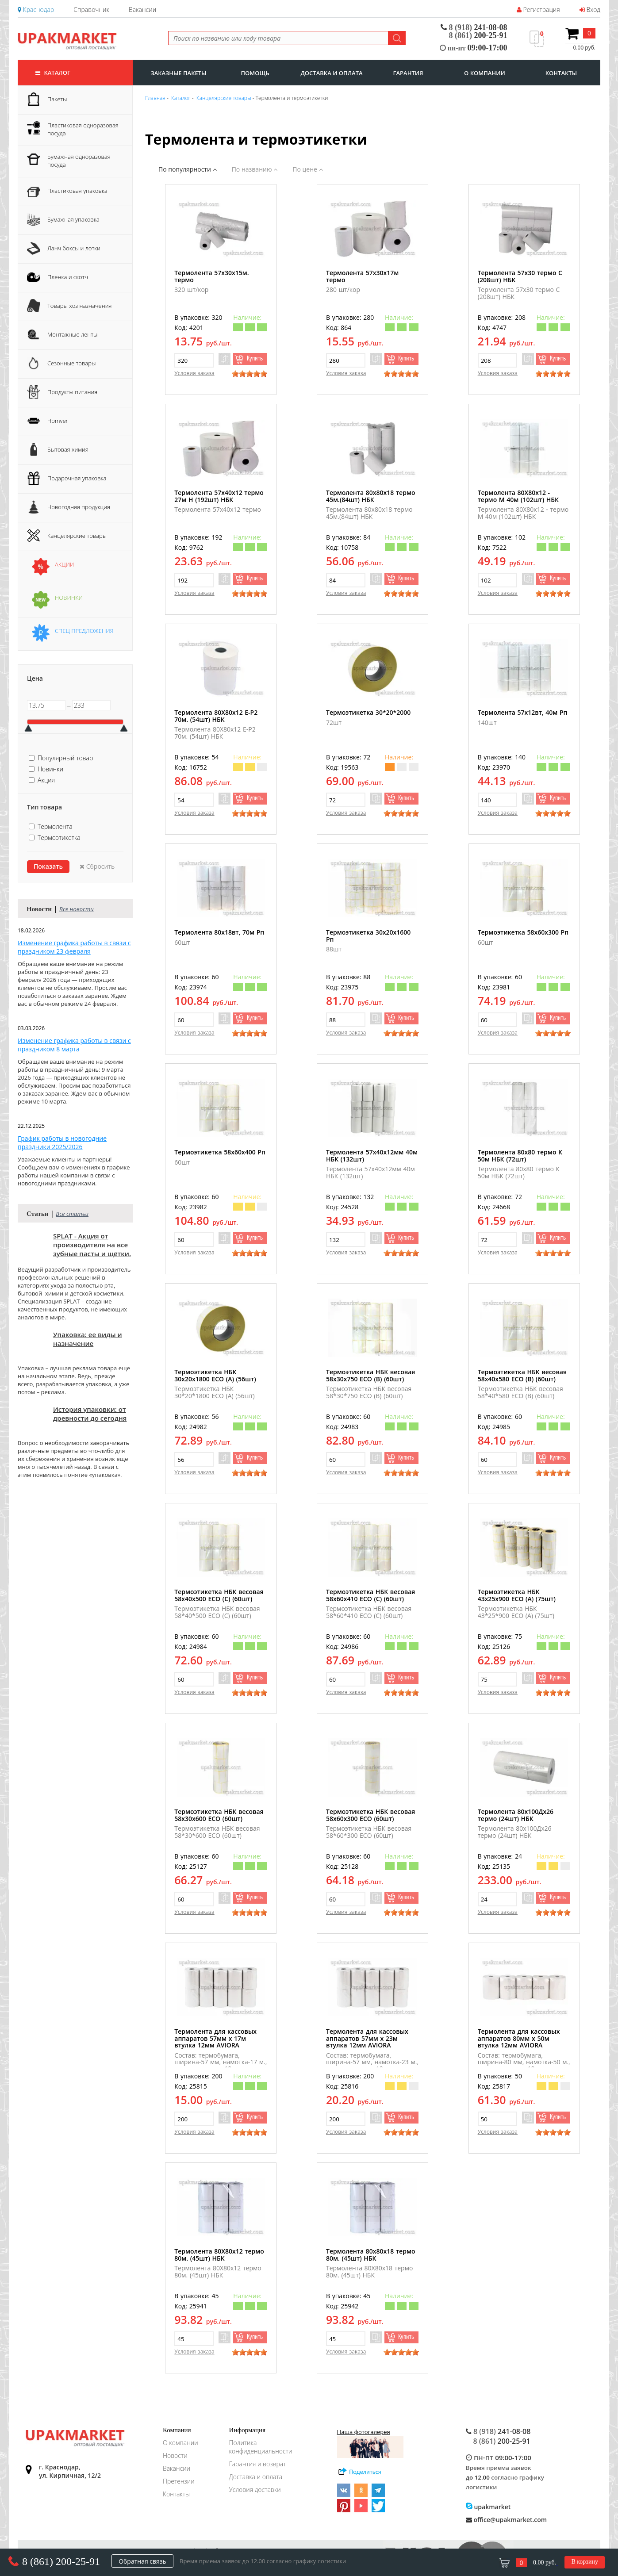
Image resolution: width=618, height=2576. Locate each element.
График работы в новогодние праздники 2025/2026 (62, 1142)
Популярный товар (65, 758)
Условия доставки (255, 2489)
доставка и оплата (331, 73)
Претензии (179, 2481)
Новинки (50, 769)
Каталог (52, 73)
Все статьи (72, 1214)
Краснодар (36, 9)
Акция (46, 780)
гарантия (408, 73)
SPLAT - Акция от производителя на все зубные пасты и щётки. (92, 1244)
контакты (561, 73)
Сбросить (97, 866)
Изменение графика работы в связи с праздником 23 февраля (74, 947)
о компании (484, 73)
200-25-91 (478, 35)
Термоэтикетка (59, 837)
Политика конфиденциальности (260, 2446)
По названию (254, 169)
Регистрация (538, 9)
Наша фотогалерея (370, 2443)
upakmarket (488, 2507)
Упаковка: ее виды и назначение (87, 1339)
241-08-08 (474, 27)
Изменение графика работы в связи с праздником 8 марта (74, 1044)
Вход (590, 9)
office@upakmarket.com (506, 2519)
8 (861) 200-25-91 (61, 2561)
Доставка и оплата (255, 2476)
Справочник (91, 9)
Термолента (55, 826)
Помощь (255, 73)
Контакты (176, 2494)
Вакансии (142, 9)
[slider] (249, 373)
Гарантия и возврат (257, 2464)
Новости (175, 2455)
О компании (180, 2442)
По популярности (187, 169)
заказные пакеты (179, 73)
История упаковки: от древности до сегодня (90, 1413)
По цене (307, 169)
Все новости (76, 909)
